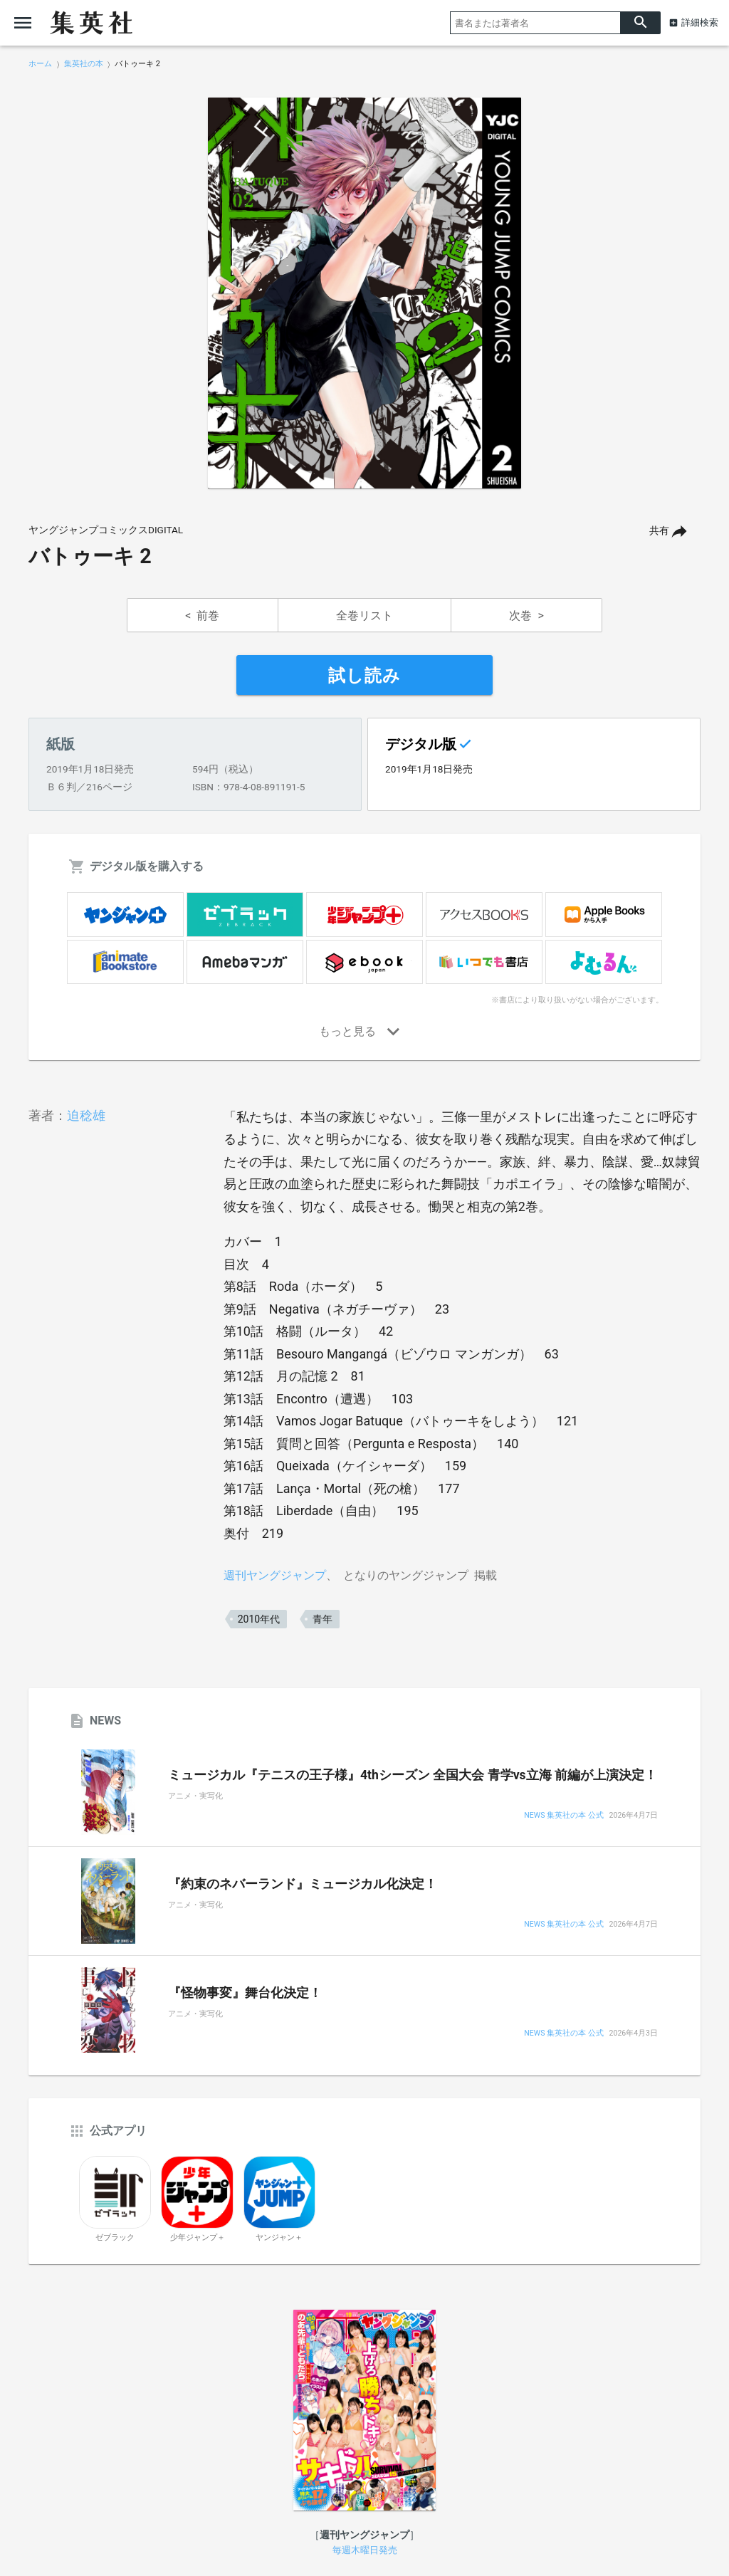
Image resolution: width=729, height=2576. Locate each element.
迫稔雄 (86, 1115)
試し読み (364, 676)
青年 (322, 1619)
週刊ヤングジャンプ (275, 1575)
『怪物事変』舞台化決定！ (245, 1993)
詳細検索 (699, 22)
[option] (364, 293)
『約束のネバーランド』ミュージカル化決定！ (302, 1884)
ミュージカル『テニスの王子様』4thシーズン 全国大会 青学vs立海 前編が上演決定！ (412, 1775)
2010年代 (259, 1619)
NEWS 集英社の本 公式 (563, 1816)
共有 (659, 530)
